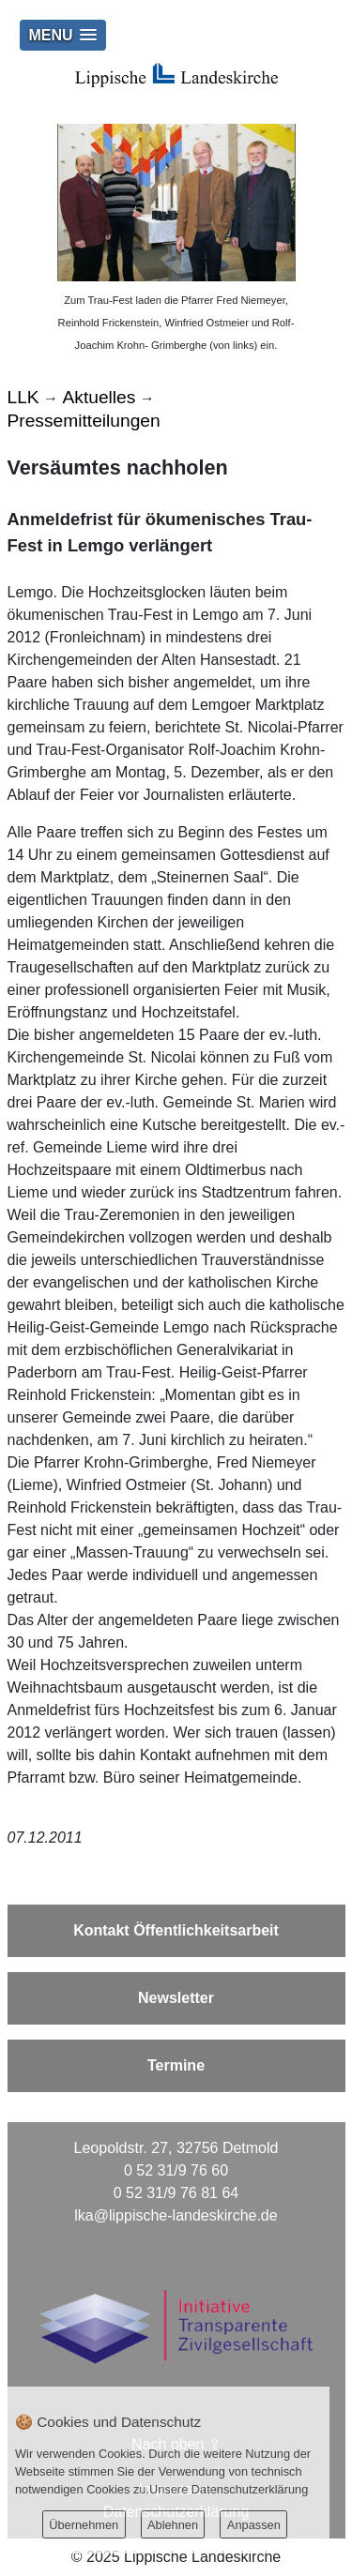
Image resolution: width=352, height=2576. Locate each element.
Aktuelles (99, 397)
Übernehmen (83, 2525)
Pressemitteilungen (84, 420)
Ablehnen (172, 2525)
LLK (23, 397)
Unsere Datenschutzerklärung (228, 2489)
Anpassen (254, 2525)
